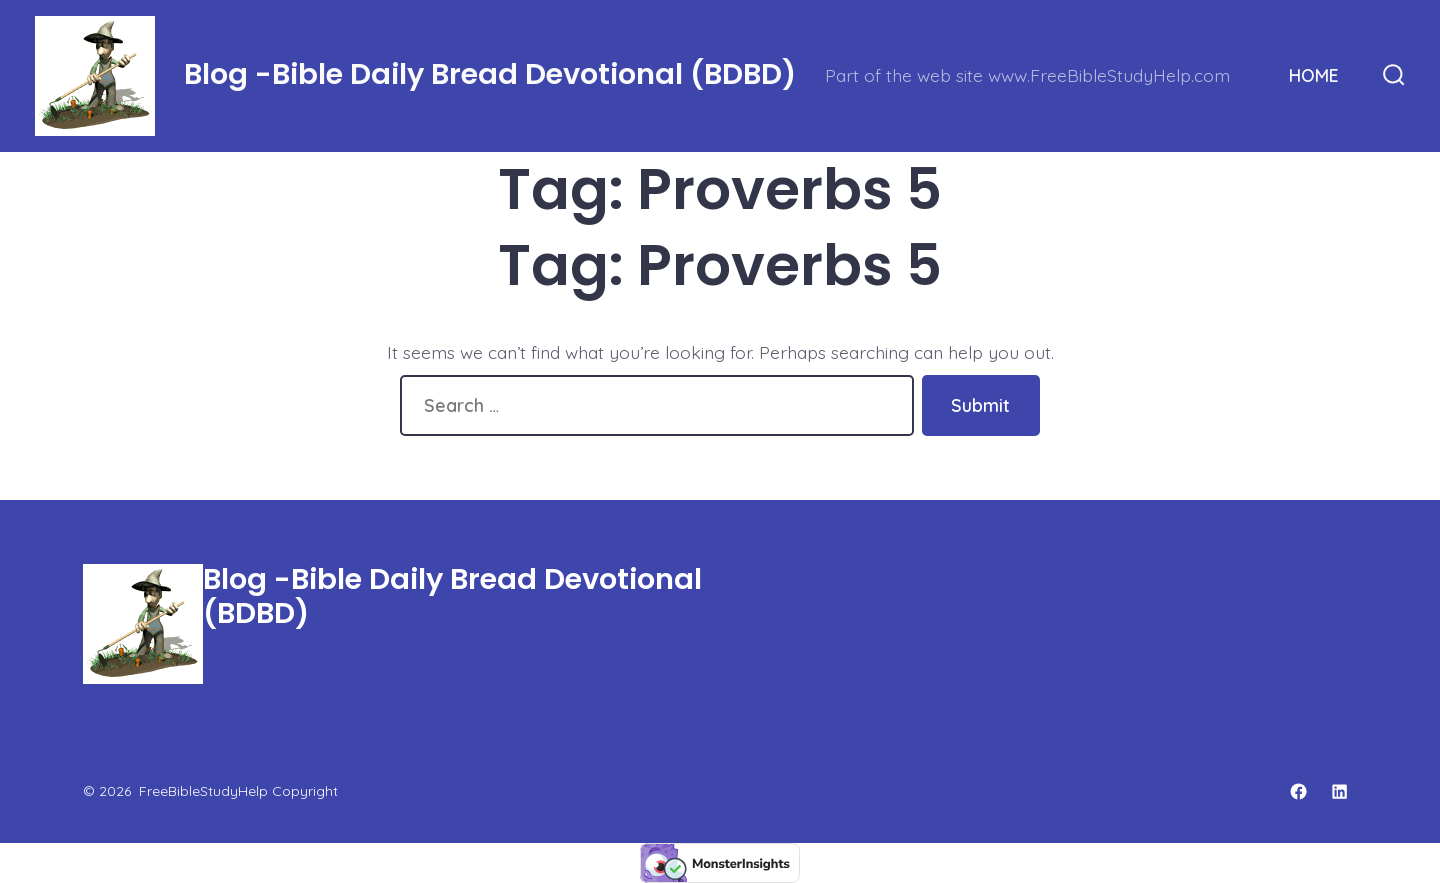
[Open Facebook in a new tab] (1298, 791)
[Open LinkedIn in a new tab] (1339, 791)
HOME (1314, 75)
